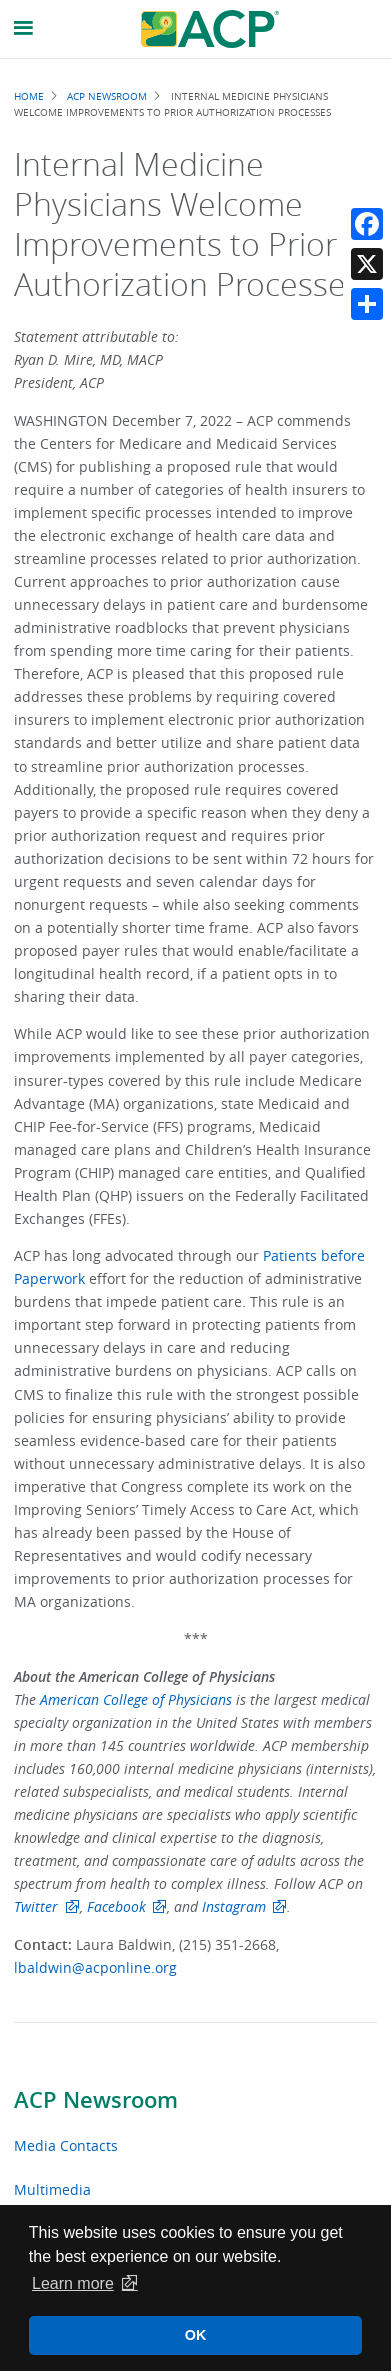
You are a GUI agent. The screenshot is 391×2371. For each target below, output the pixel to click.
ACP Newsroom (96, 2100)
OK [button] (196, 2335)
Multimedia (52, 2189)
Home (29, 96)
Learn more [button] (73, 2283)
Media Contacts (66, 2145)
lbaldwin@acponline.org (95, 1967)
